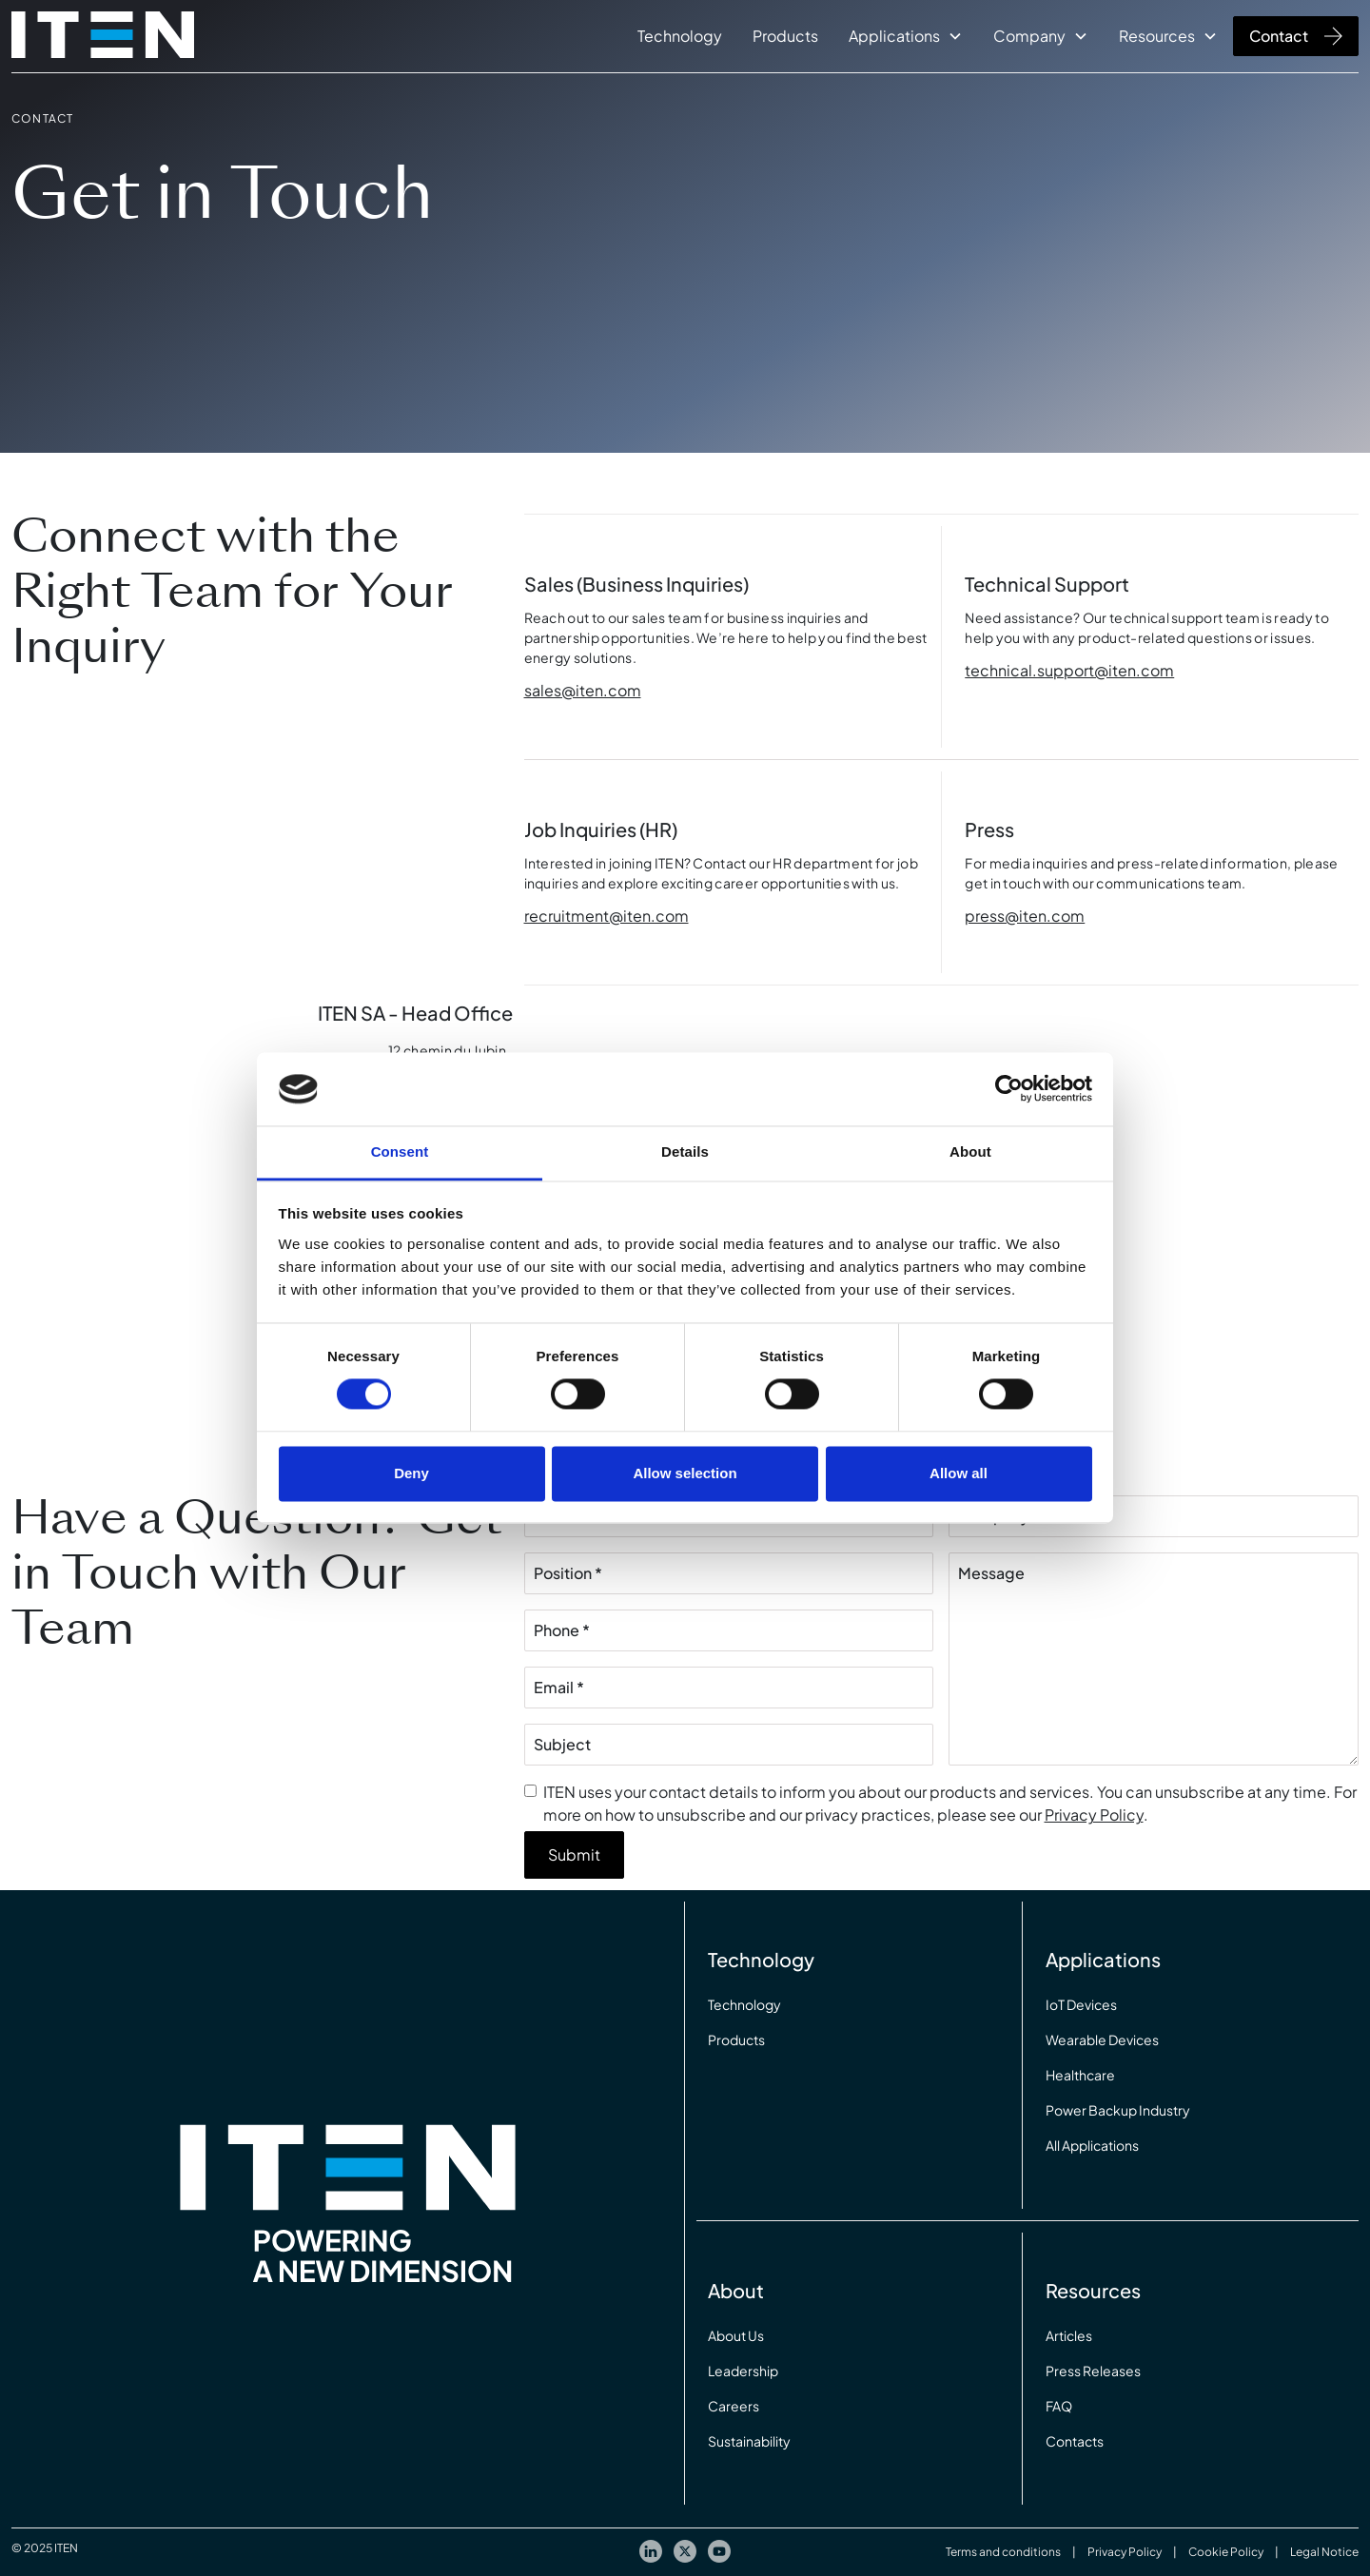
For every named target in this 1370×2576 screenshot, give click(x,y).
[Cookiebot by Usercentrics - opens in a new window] (1009, 1089)
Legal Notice (1324, 2552)
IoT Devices (1081, 2004)
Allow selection (684, 1473)
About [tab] (970, 1151)
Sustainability (749, 2440)
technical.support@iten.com (1069, 670)
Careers (733, 2405)
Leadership (743, 2370)
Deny (411, 1473)
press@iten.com (1025, 916)
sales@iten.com (582, 690)
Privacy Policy (1094, 1815)
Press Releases (1093, 2370)
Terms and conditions (1003, 2552)
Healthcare (1080, 2074)
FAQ (1059, 2405)
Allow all (959, 1473)
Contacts (1075, 2440)
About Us (736, 2335)
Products (785, 36)
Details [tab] (685, 1151)
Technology (679, 36)
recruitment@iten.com (606, 916)
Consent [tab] (400, 1151)
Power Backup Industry (1118, 2109)
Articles (1069, 2335)
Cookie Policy (1225, 2552)
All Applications (1092, 2145)
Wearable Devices (1102, 2039)
